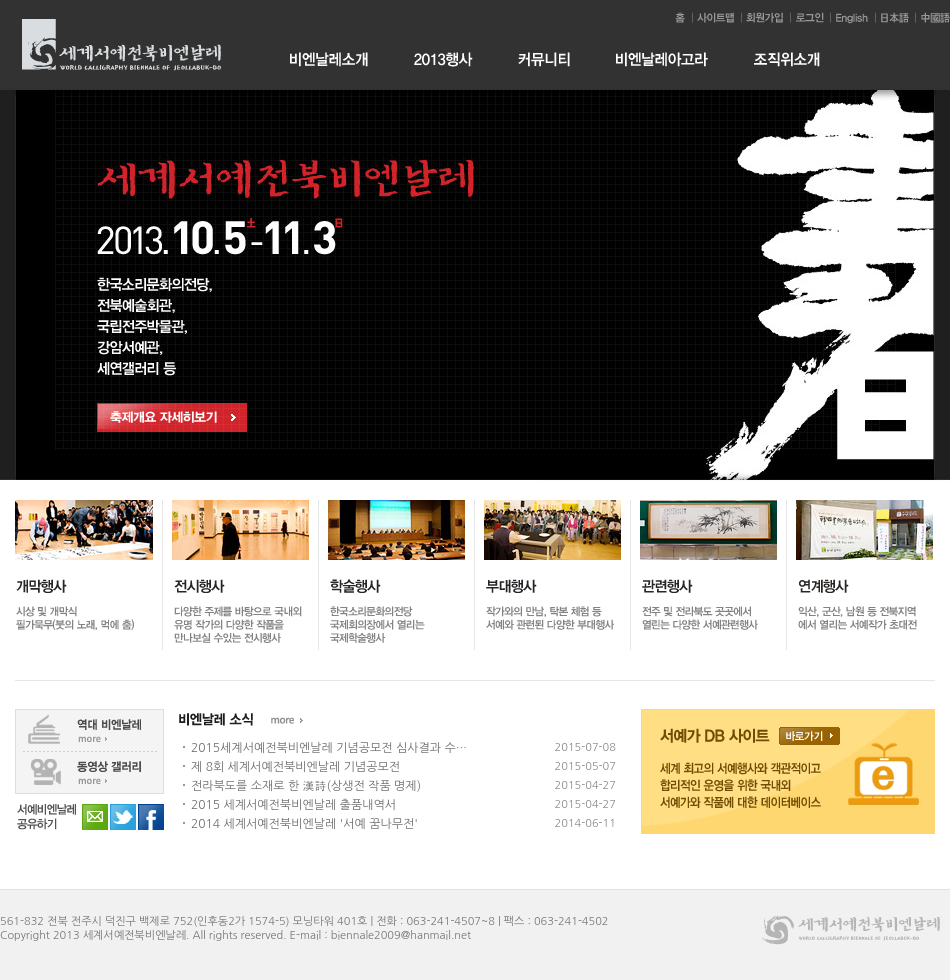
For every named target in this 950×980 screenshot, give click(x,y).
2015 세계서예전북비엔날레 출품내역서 (293, 805)
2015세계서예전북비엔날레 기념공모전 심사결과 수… (329, 748)
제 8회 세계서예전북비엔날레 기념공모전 (295, 767)
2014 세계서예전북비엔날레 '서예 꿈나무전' (304, 824)
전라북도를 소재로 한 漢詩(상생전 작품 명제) (306, 786)
